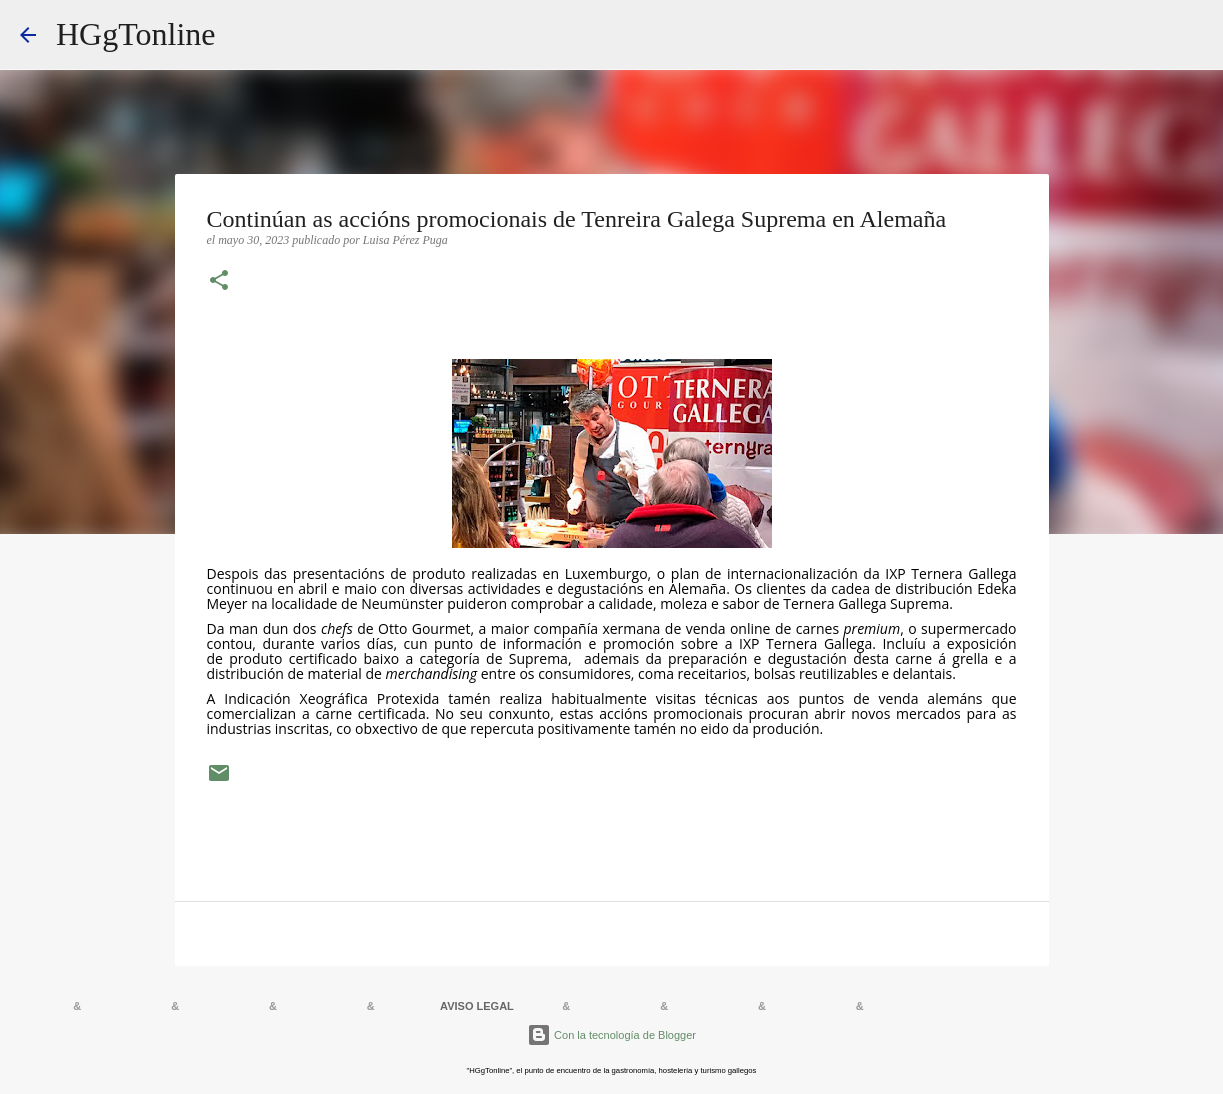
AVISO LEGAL (477, 1006)
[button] (219, 282)
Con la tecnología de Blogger (611, 1035)
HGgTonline (136, 34)
